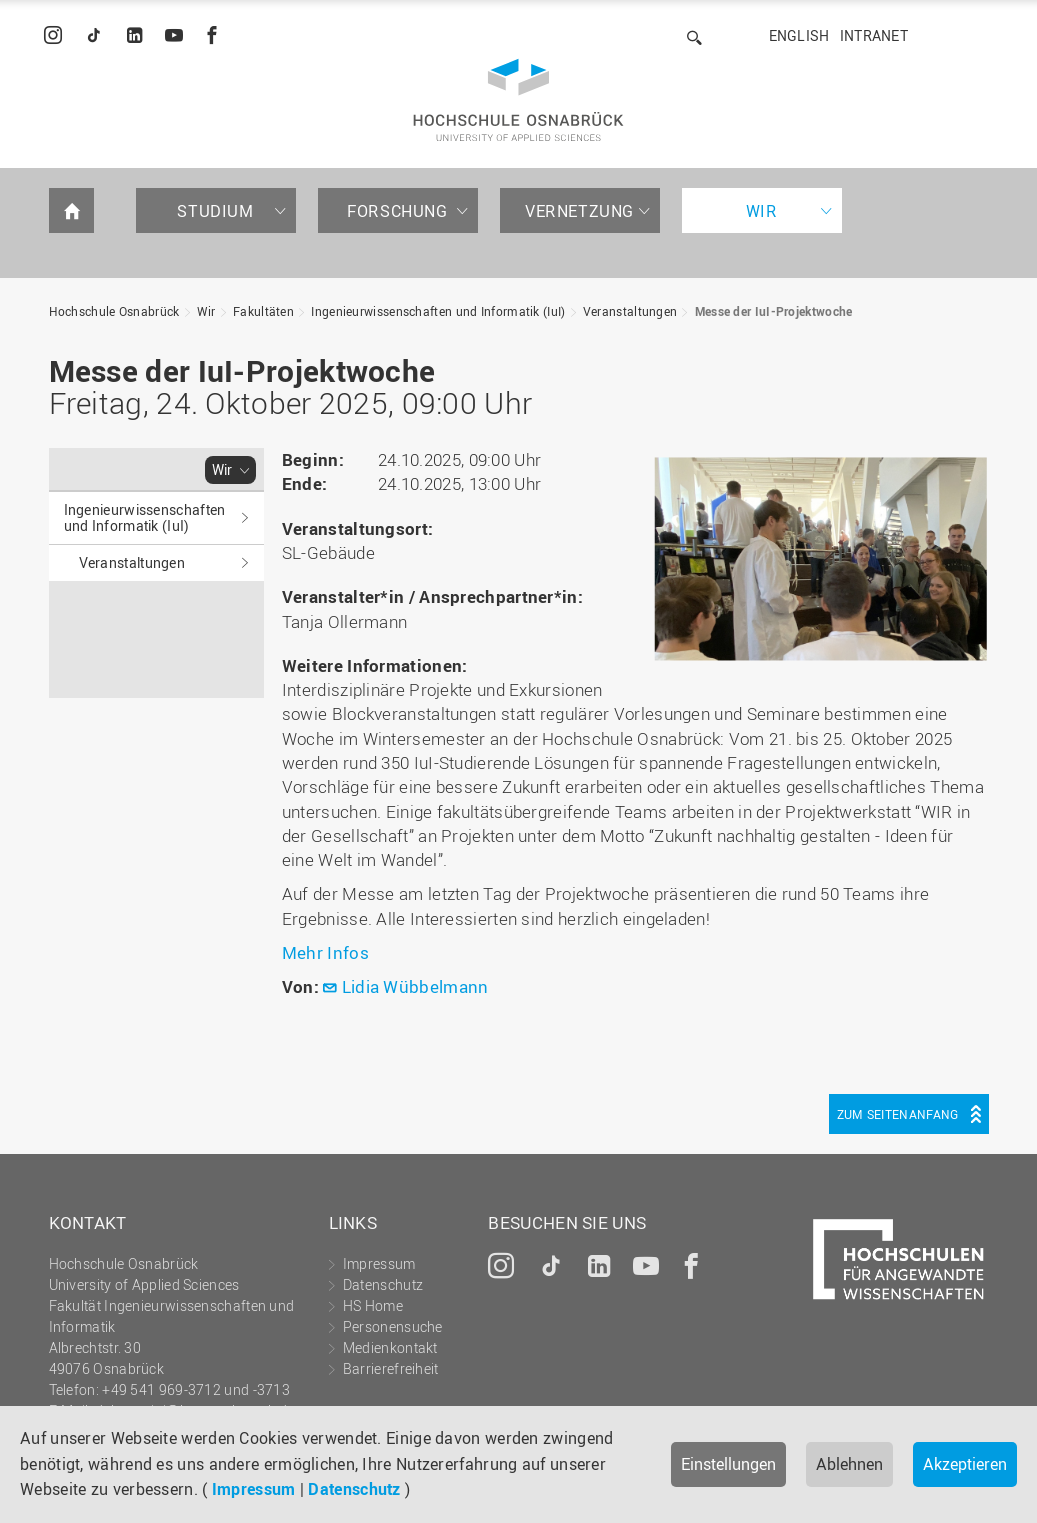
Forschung (397, 211)
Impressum (254, 1489)
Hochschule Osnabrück (114, 311)
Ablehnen (849, 1464)
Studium (215, 211)
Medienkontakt (390, 1347)
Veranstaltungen (630, 311)
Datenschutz (354, 1489)
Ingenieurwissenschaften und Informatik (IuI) (438, 311)
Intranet (874, 35)
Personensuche (393, 1326)
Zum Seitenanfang (898, 1114)
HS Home (373, 1305)
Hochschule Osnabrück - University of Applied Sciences (518, 100)
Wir (762, 211)
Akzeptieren (965, 1464)
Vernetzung (579, 211)
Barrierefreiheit (391, 1368)
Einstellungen (728, 1464)
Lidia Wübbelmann (415, 986)
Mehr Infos (327, 952)
